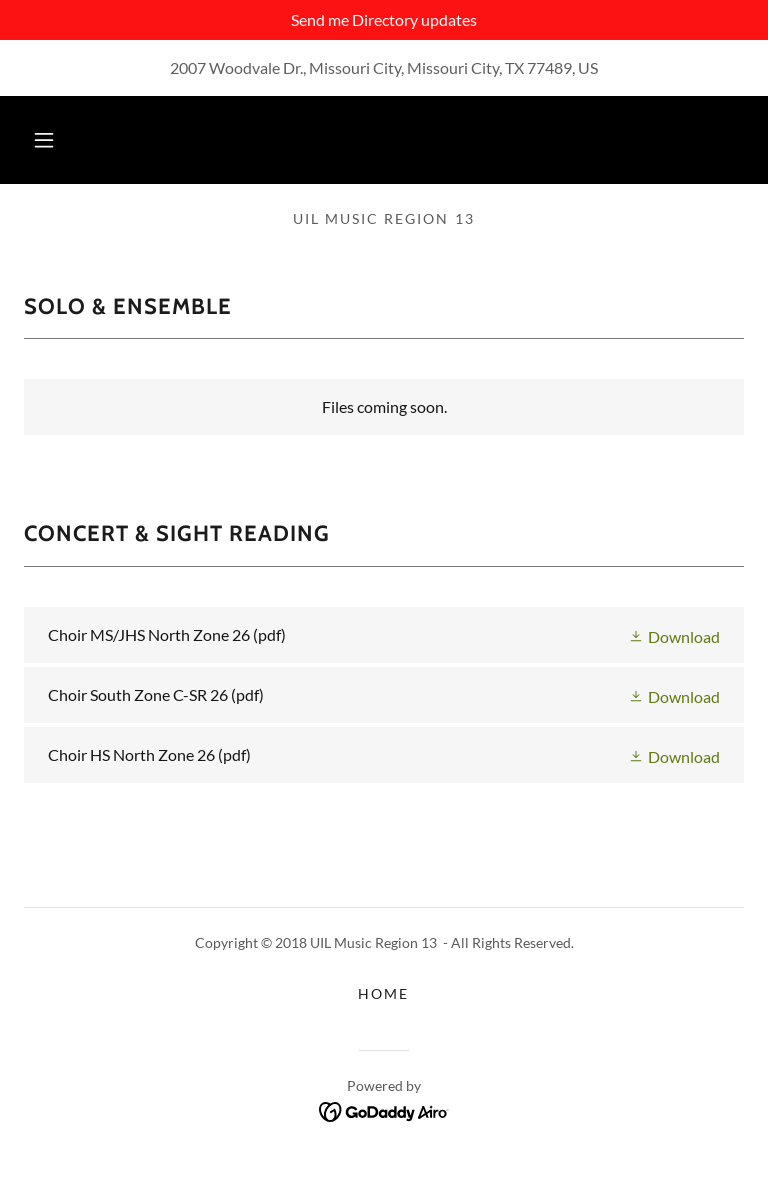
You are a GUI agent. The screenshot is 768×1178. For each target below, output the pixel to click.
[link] (384, 635)
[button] (44, 140)
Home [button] (383, 993)
